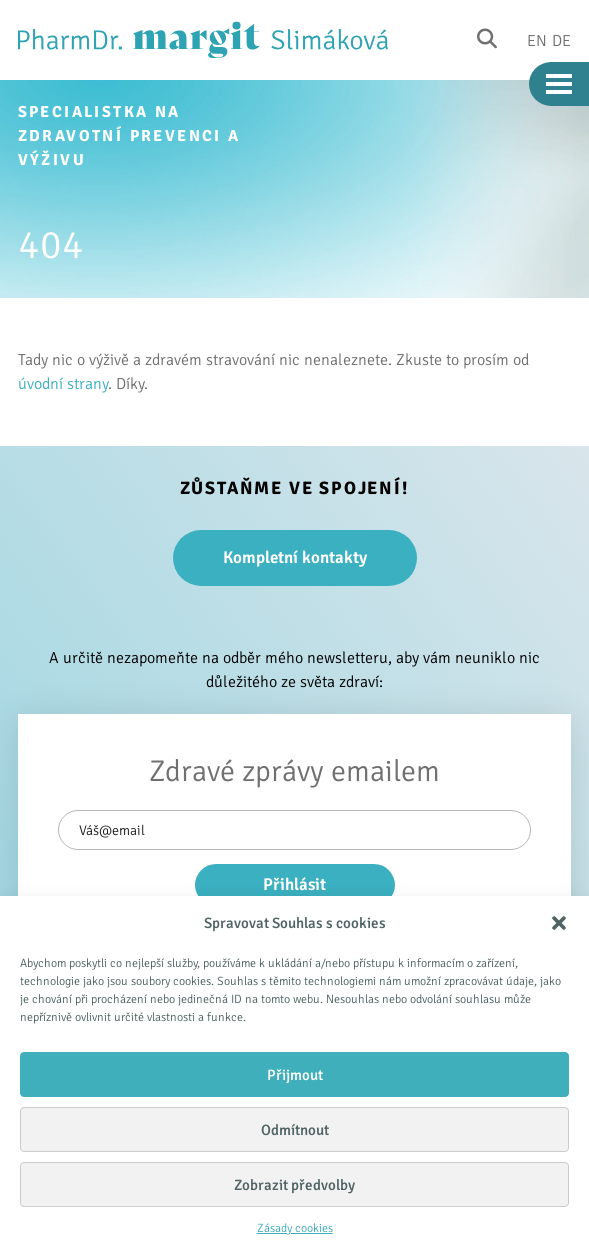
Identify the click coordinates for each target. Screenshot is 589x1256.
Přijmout (295, 1075)
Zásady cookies (295, 1228)
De (561, 40)
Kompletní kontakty (295, 557)
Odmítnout (295, 1130)
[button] (559, 923)
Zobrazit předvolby (294, 1185)
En (537, 40)
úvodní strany (63, 384)
